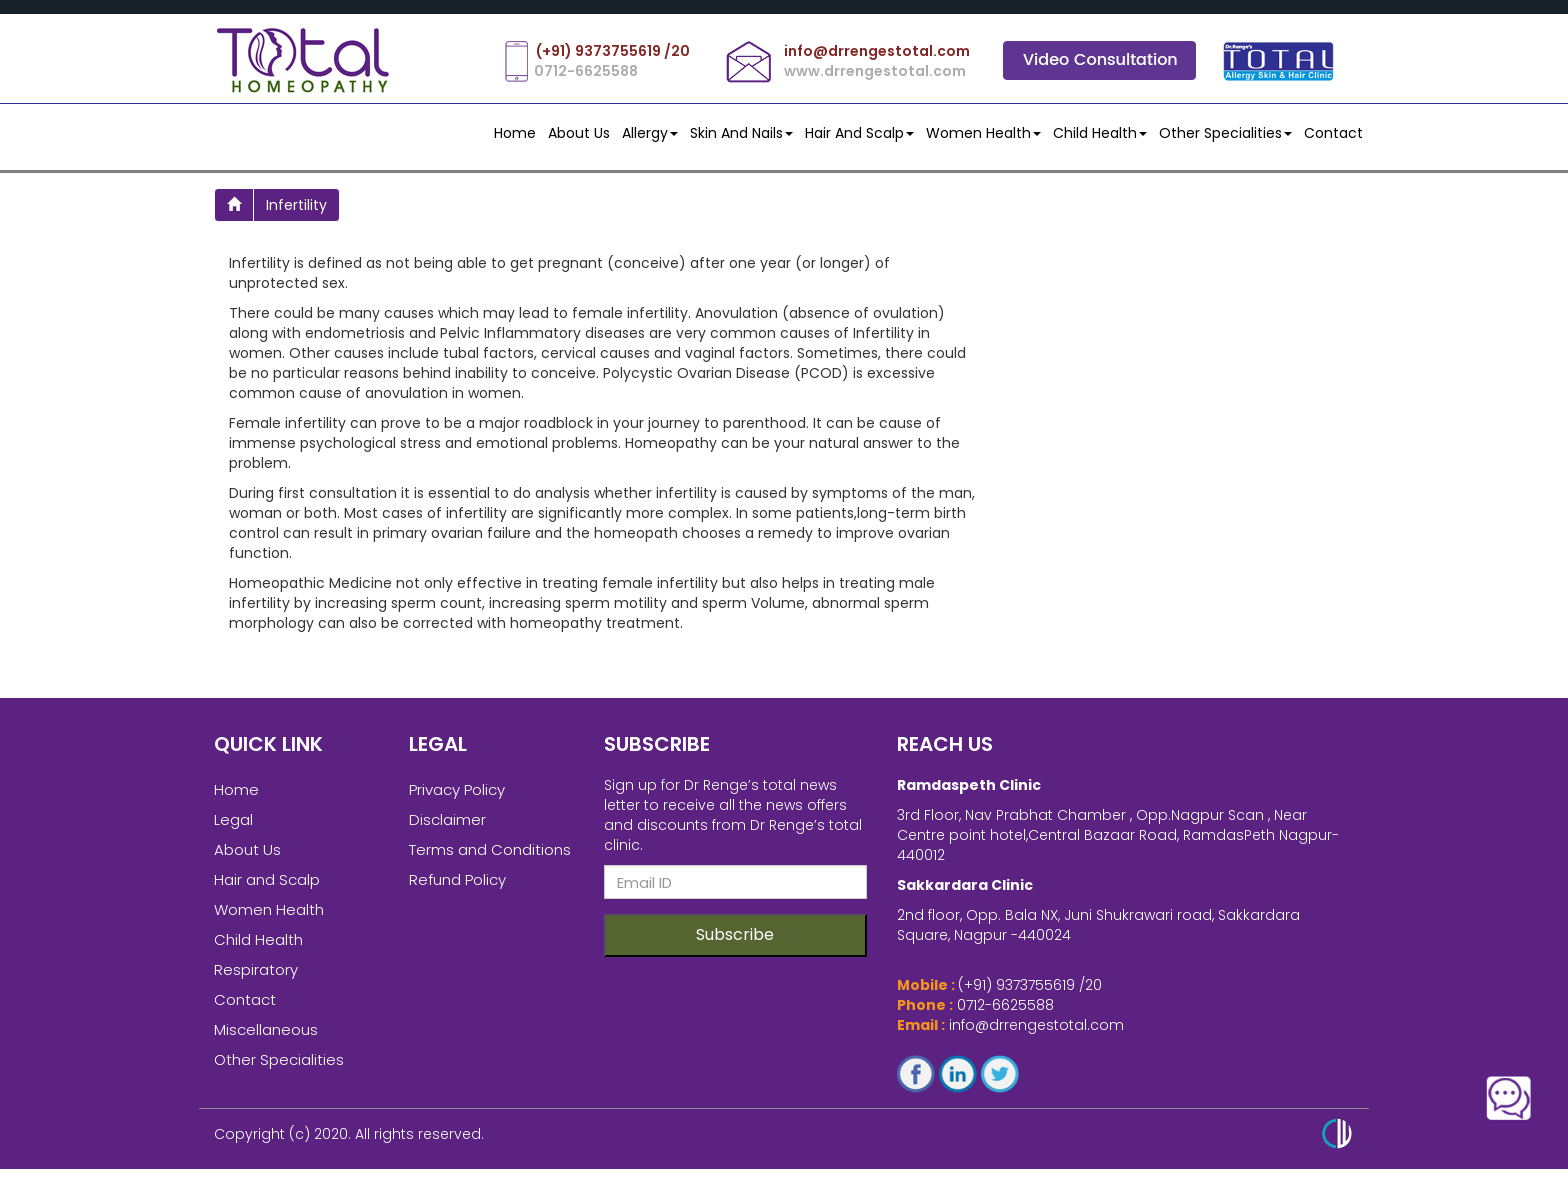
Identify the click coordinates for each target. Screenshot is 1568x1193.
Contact (245, 1009)
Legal (233, 829)
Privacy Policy (457, 799)
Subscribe (735, 944)
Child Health (1100, 133)
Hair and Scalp (859, 133)
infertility (296, 205)
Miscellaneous (266, 1039)
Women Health (983, 133)
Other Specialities (1225, 133)
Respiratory (256, 979)
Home (515, 133)
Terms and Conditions (490, 859)
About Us (579, 133)
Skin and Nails (741, 133)
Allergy (650, 133)
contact (1333, 133)
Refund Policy (457, 889)
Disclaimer (447, 829)
